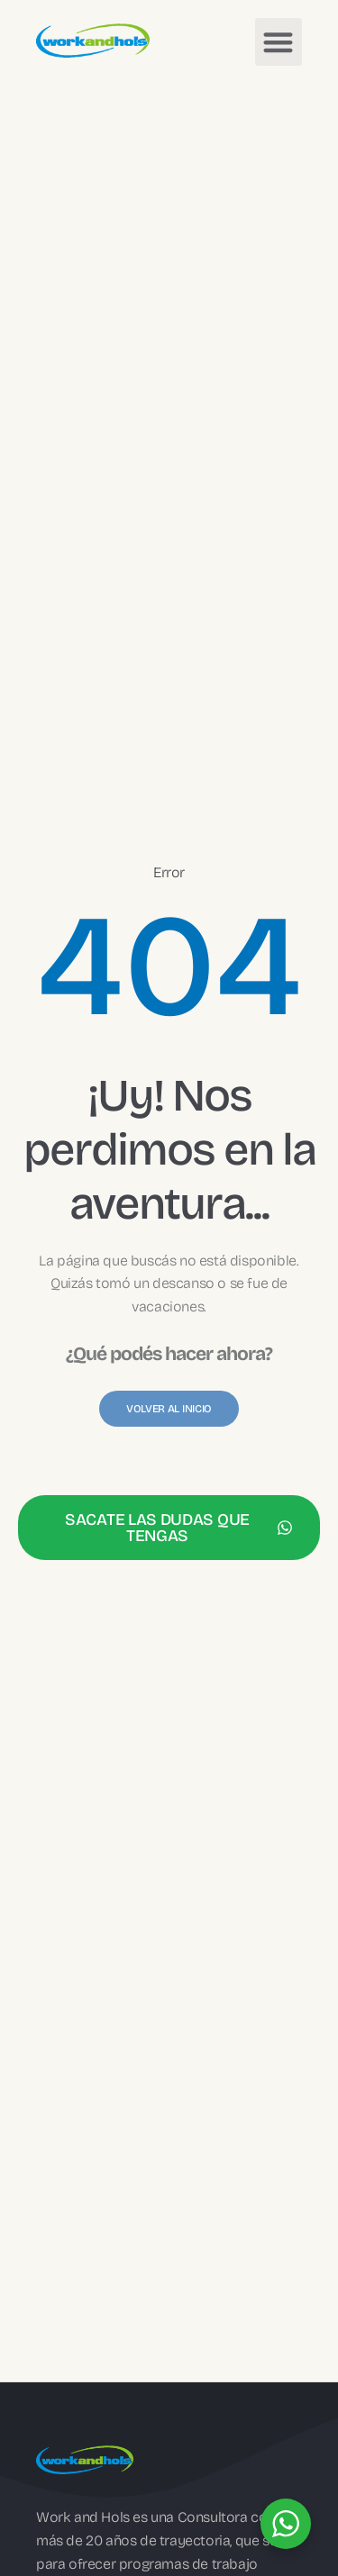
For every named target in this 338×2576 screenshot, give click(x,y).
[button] (279, 42)
